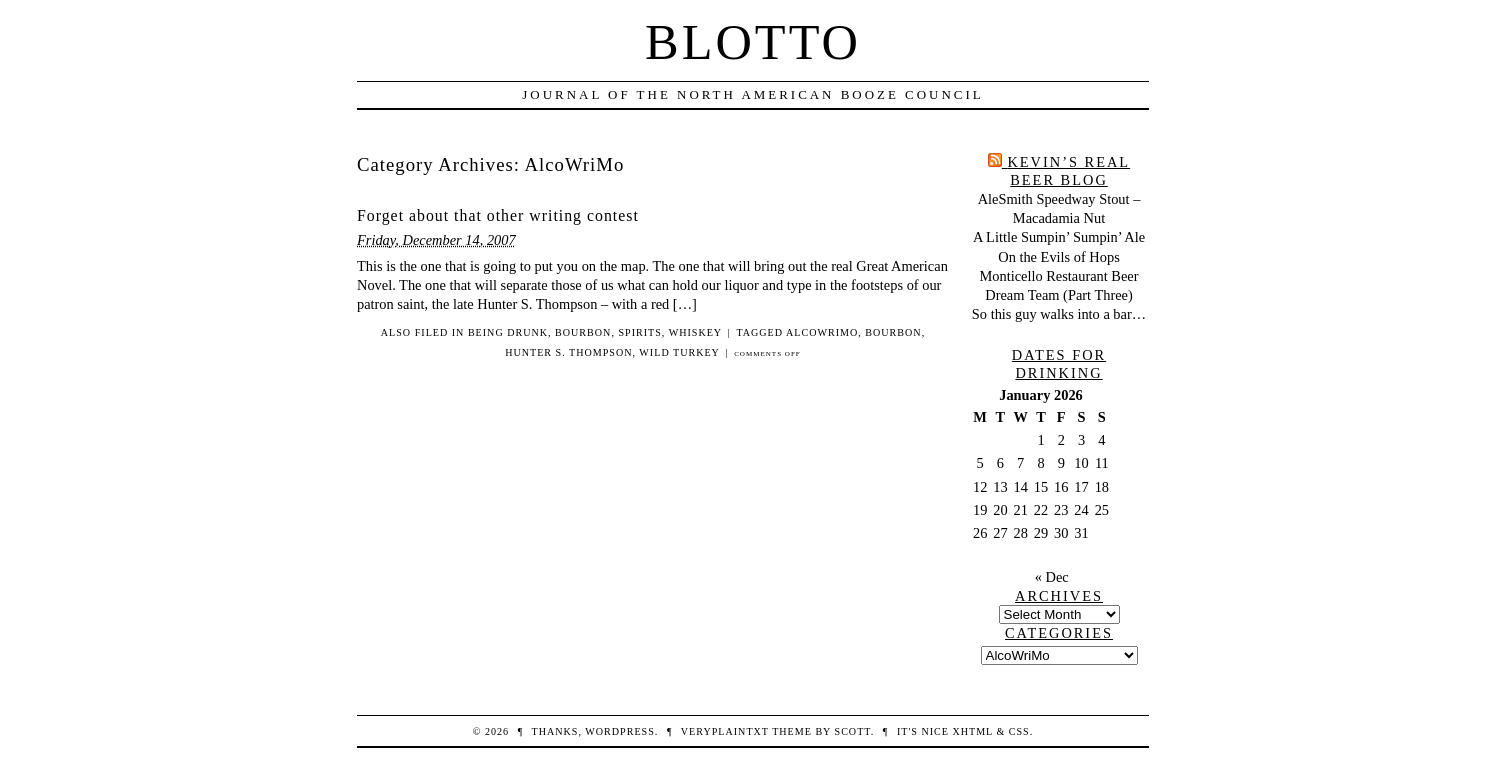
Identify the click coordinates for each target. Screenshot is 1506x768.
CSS (1019, 731)
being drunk (508, 332)
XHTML (972, 731)
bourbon (583, 332)
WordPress (619, 731)
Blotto (753, 42)
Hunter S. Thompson (568, 352)
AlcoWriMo (822, 332)
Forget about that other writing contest (498, 215)
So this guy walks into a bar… (1059, 314)
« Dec (1052, 577)
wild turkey (679, 352)
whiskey (695, 332)
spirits (639, 332)
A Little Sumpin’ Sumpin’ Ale (1059, 237)
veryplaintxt (725, 731)
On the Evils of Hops (1059, 257)
